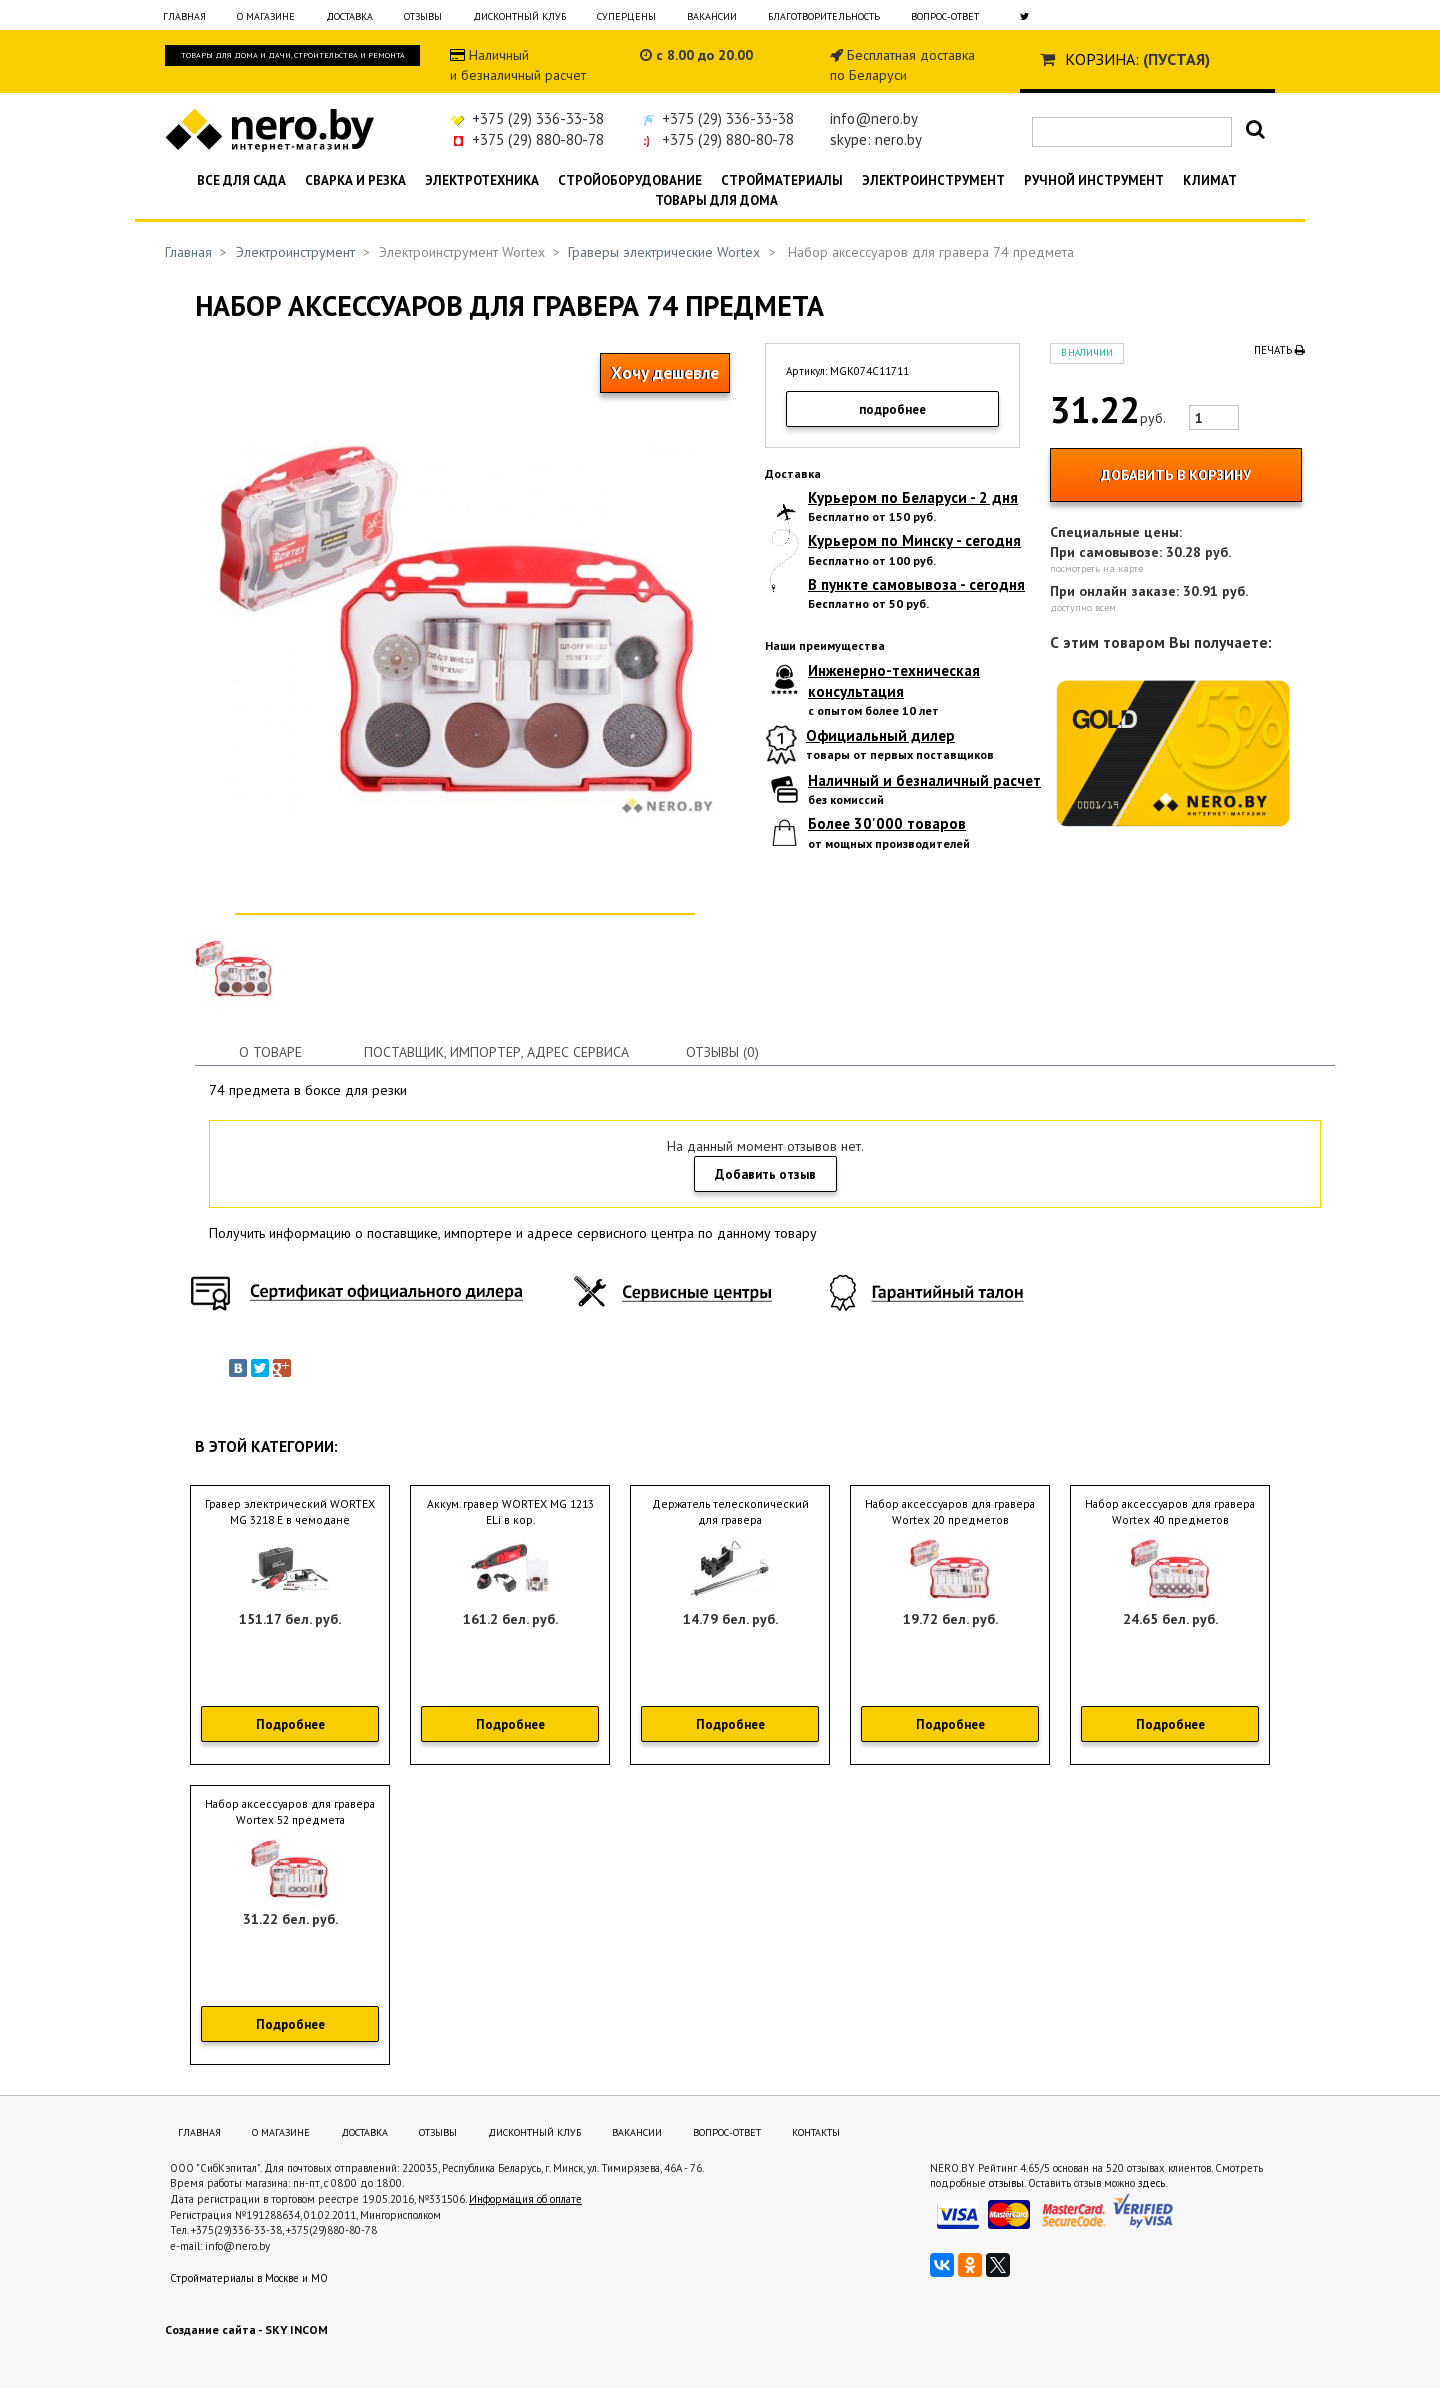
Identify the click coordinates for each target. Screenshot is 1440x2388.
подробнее (892, 409)
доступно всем (1083, 607)
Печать (1279, 350)
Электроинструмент (933, 180)
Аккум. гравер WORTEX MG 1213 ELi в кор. (510, 1512)
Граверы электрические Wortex (664, 252)
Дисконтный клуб (519, 16)
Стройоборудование (630, 180)
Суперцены (626, 16)
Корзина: (1102, 59)
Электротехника (482, 180)
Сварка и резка (355, 180)
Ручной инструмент (1094, 180)
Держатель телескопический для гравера (730, 1512)
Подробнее (290, 1724)
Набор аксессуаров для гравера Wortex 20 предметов (950, 1512)
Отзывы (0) (722, 1052)
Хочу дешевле (665, 373)
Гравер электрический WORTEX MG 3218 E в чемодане (290, 1512)
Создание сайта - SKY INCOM (246, 2329)
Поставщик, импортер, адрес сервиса (496, 1052)
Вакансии (712, 16)
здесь (1151, 2183)
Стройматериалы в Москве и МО (249, 2278)
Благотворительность (824, 16)
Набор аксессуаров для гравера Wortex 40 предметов (1170, 1512)
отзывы (1006, 2183)
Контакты (816, 2132)
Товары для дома (716, 200)
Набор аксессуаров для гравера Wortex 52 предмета (290, 1812)
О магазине (266, 16)
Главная (184, 16)
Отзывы (423, 16)
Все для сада (241, 180)
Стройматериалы (782, 180)
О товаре (270, 1052)
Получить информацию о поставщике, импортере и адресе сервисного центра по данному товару (513, 1233)
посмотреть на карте (1096, 568)
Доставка (349, 16)
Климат (1210, 180)
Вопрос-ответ (945, 16)
